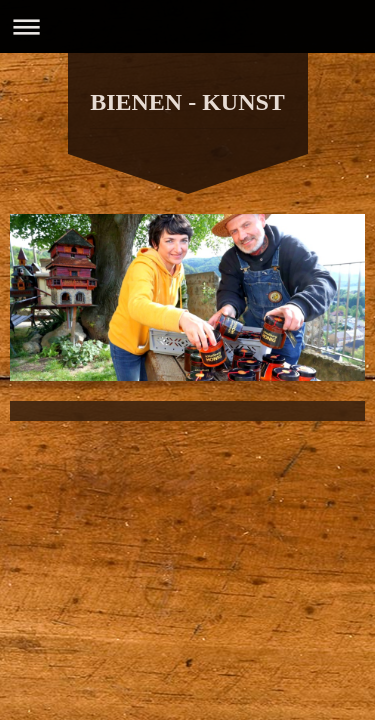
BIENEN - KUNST (187, 102)
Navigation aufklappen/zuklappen (187, 26)
